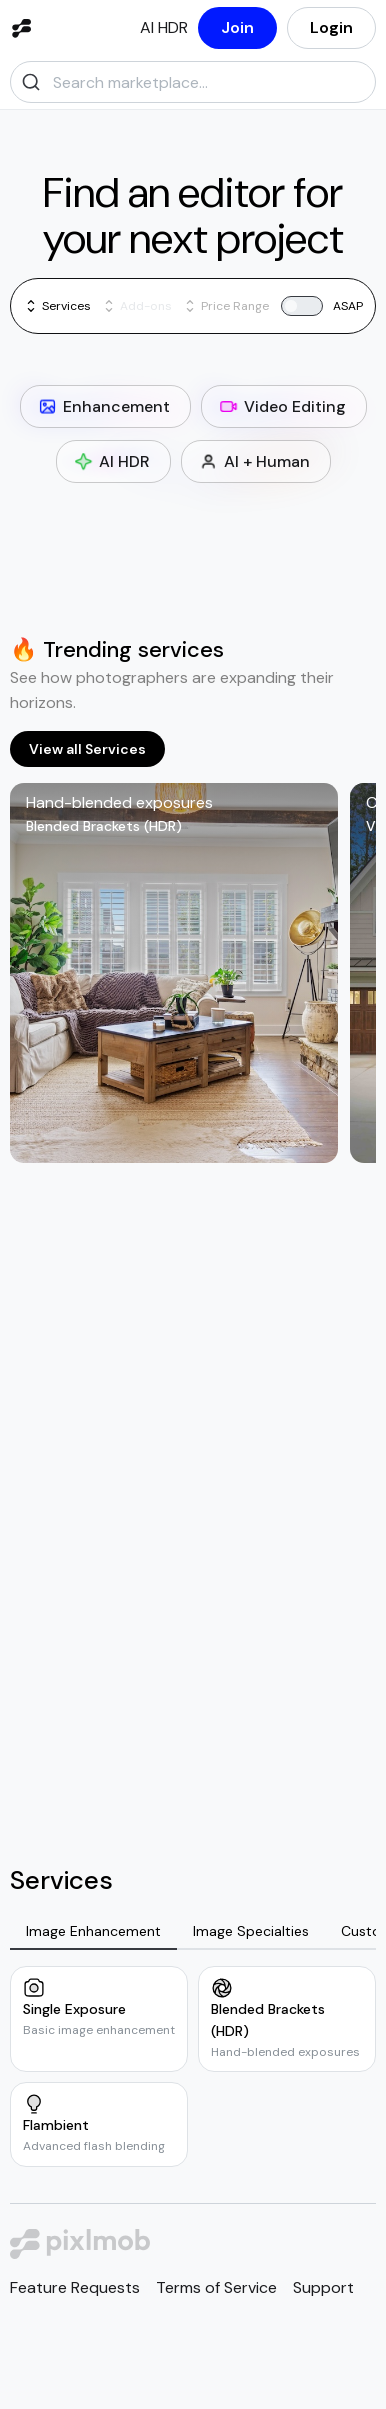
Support (323, 2287)
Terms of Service (216, 2287)
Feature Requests (75, 2287)
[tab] (93, 1932)
